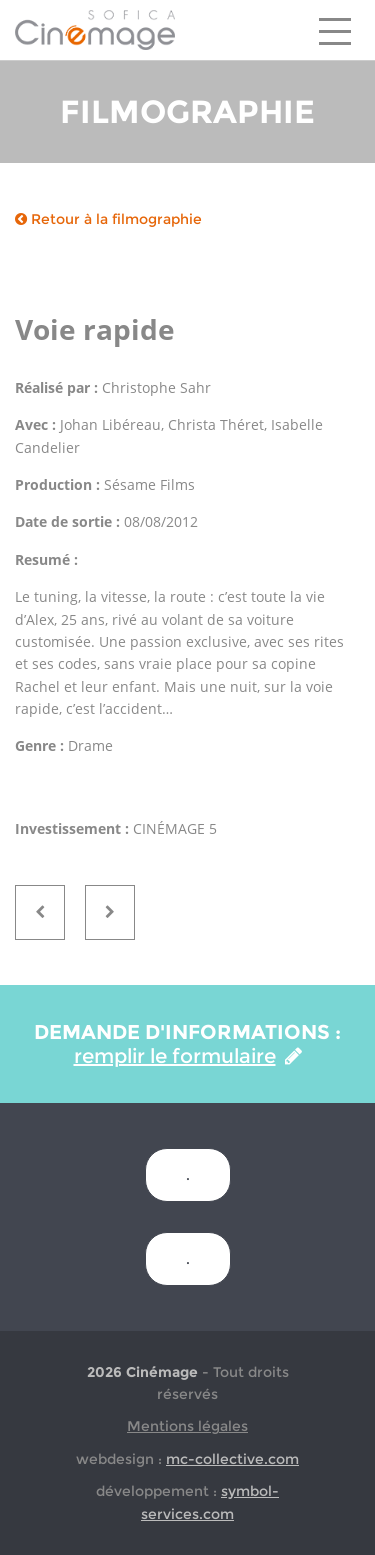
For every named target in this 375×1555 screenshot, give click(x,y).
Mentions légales (187, 1426)
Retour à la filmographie (108, 219)
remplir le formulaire (188, 1056)
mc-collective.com (232, 1459)
